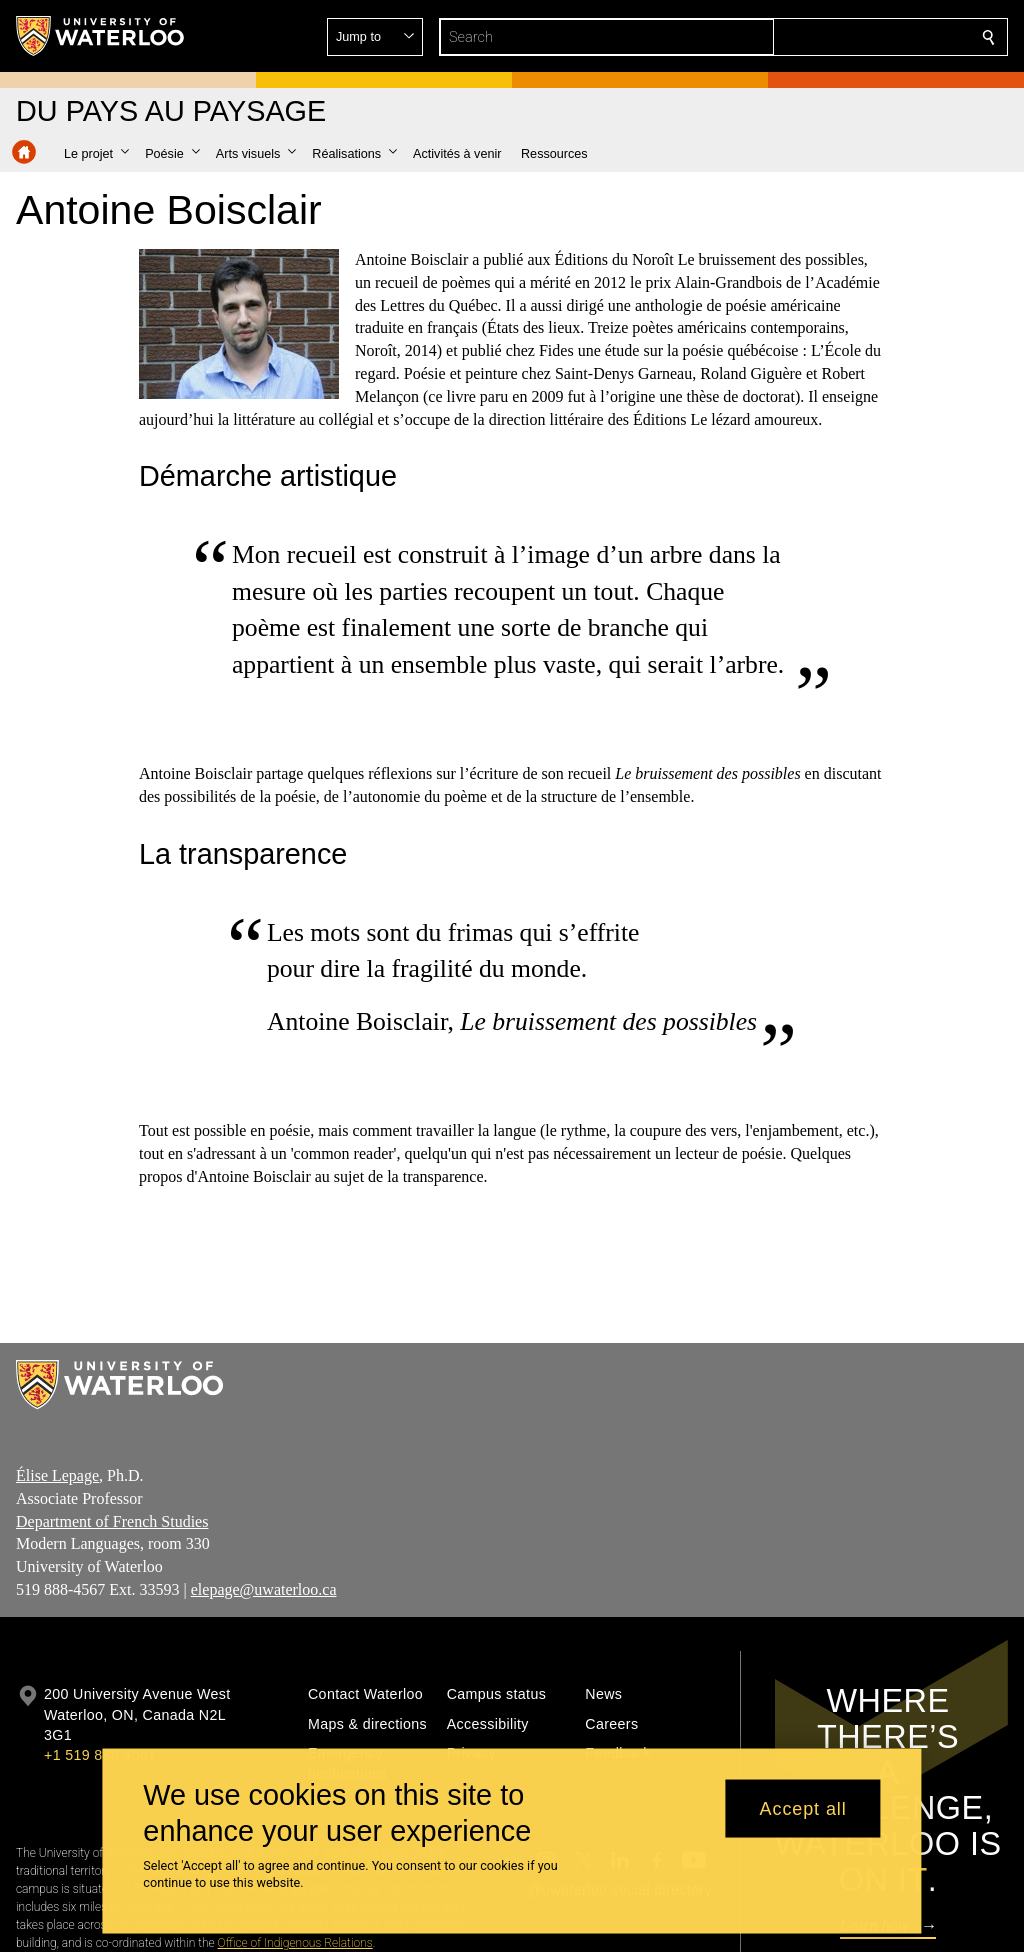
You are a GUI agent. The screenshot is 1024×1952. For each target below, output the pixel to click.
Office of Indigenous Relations (295, 1943)
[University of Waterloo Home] (101, 36)
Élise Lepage (57, 1475)
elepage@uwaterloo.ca (264, 1589)
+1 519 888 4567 (100, 1755)
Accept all (803, 1808)
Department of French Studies (112, 1520)
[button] (844, 37)
